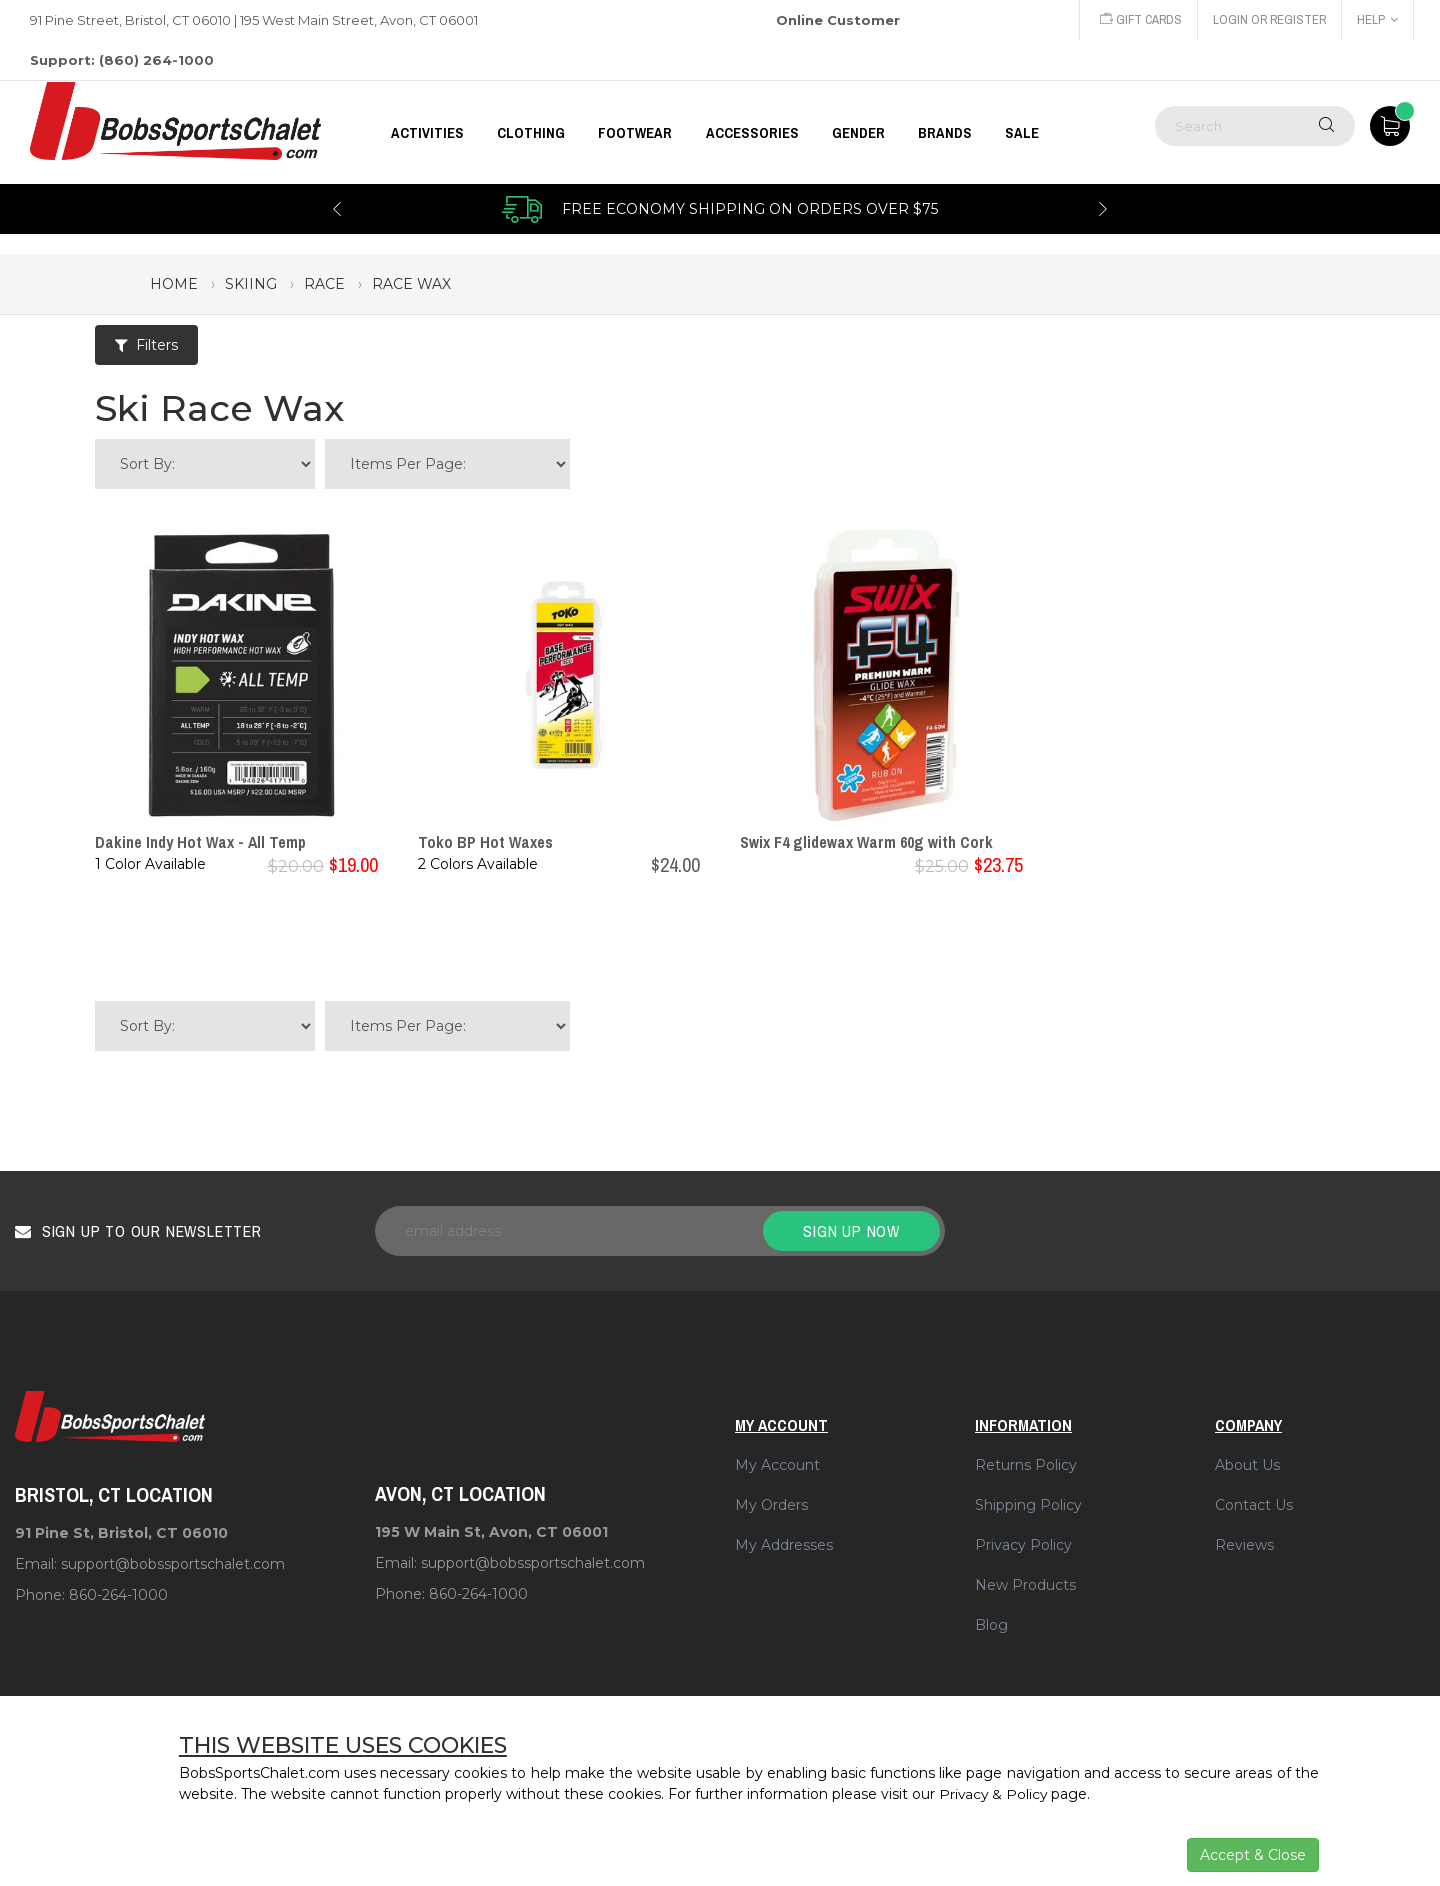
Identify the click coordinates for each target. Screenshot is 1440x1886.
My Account (777, 1465)
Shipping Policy (1028, 1505)
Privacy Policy (1023, 1545)
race (324, 284)
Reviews (1244, 1545)
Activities (427, 132)
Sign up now (851, 1231)
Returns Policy (1026, 1465)
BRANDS (945, 132)
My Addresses (784, 1545)
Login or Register (1268, 19)
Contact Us (1254, 1505)
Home (174, 284)
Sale (1022, 132)
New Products (1025, 1585)
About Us (1247, 1465)
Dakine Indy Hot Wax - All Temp (200, 842)
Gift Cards (1137, 19)
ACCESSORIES (752, 132)
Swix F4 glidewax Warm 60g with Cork (866, 842)
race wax (411, 284)
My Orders (771, 1505)
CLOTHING (531, 132)
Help (1377, 19)
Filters (146, 345)
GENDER (858, 132)
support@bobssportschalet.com (173, 1564)
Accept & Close (1253, 1855)
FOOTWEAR (635, 132)
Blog (991, 1625)
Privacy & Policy (994, 1794)
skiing (251, 284)
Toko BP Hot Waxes (485, 842)
